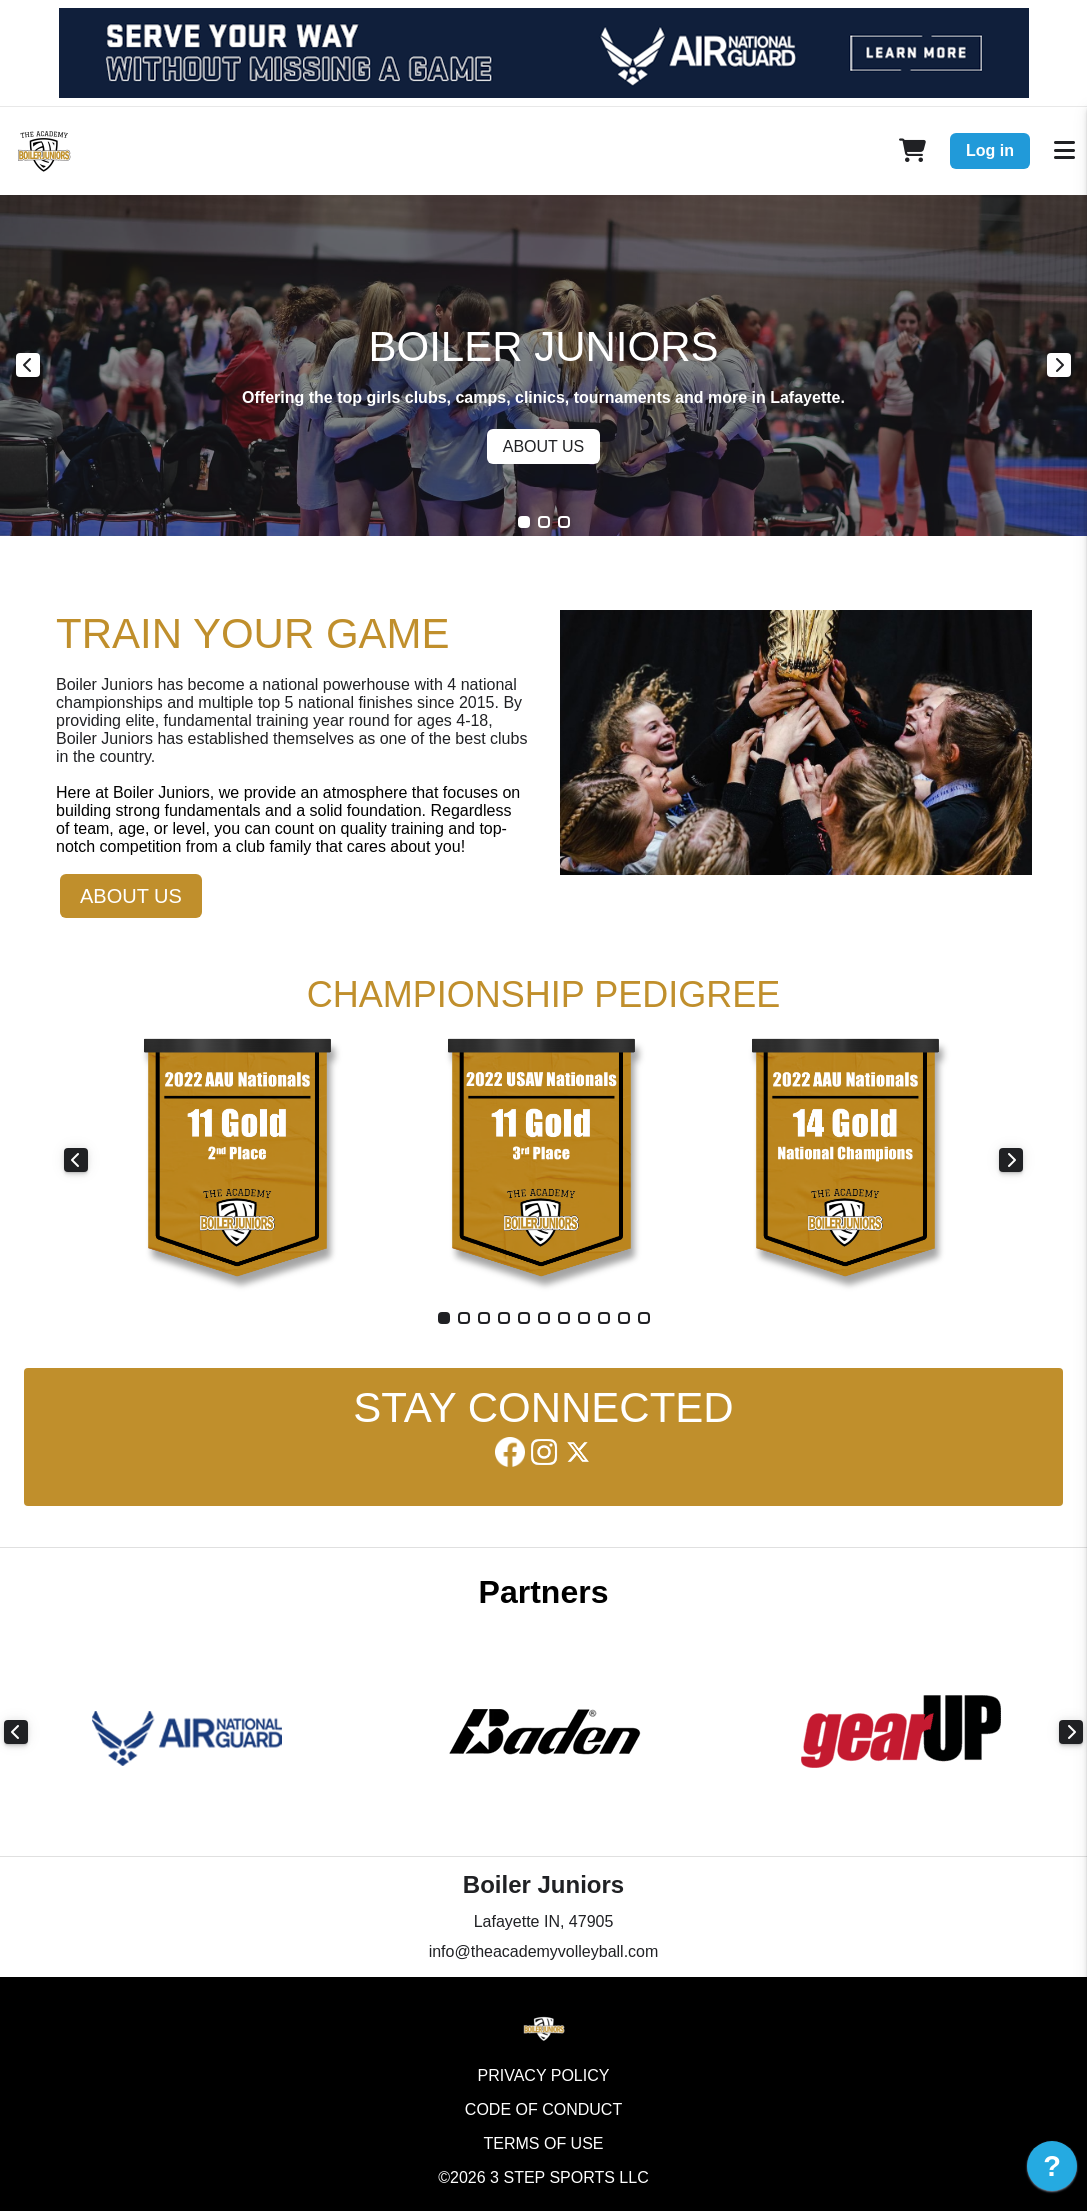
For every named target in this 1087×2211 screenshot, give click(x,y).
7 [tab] (564, 1318)
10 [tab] (624, 1318)
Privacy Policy (544, 2075)
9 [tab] (604, 1318)
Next (1059, 365)
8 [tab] (584, 1318)
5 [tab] (524, 1318)
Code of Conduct (543, 2109)
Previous (28, 365)
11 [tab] (644, 1318)
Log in (990, 150)
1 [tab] (524, 522)
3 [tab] (564, 522)
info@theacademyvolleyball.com (544, 1951)
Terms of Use (543, 2143)
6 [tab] (544, 1318)
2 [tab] (544, 522)
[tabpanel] (543, 365)
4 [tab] (504, 1318)
